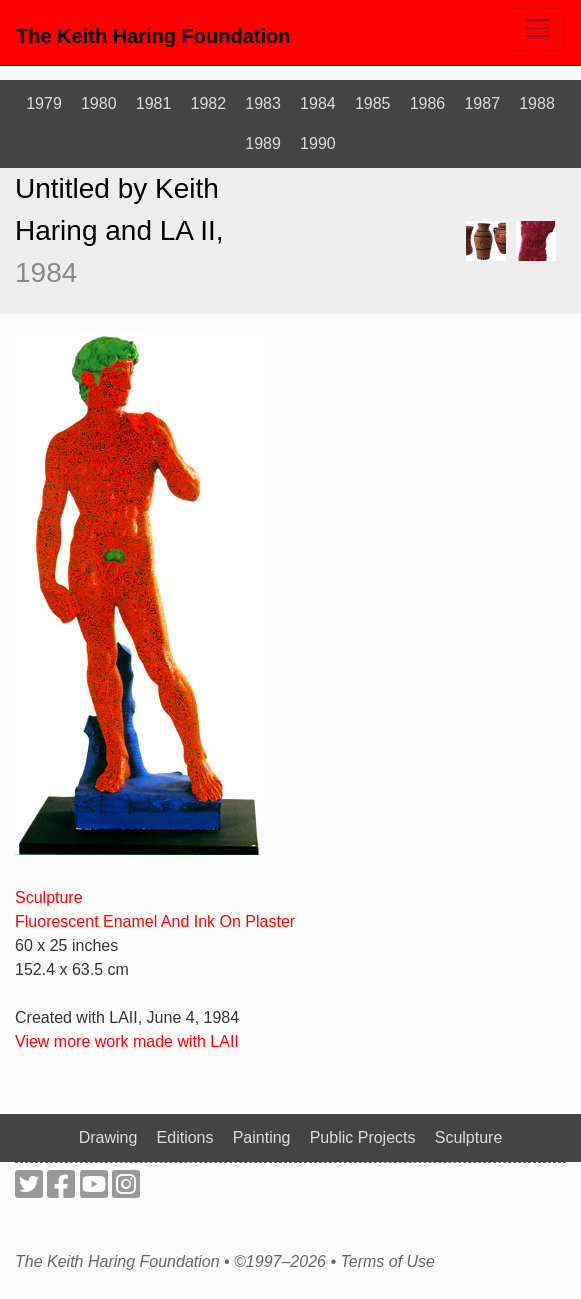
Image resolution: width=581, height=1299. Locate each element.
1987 (482, 103)
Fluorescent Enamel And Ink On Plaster (155, 921)
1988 (537, 103)
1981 (154, 103)
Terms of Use (387, 1262)
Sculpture (49, 897)
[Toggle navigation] (537, 29)
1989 (263, 143)
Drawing (108, 1137)
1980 (99, 103)
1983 (263, 103)
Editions (185, 1137)
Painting (262, 1137)
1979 (44, 103)
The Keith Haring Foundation (153, 36)
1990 (318, 143)
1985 (373, 103)
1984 (318, 103)
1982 (209, 103)
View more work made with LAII (127, 1041)
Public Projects (363, 1137)
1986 (428, 103)
